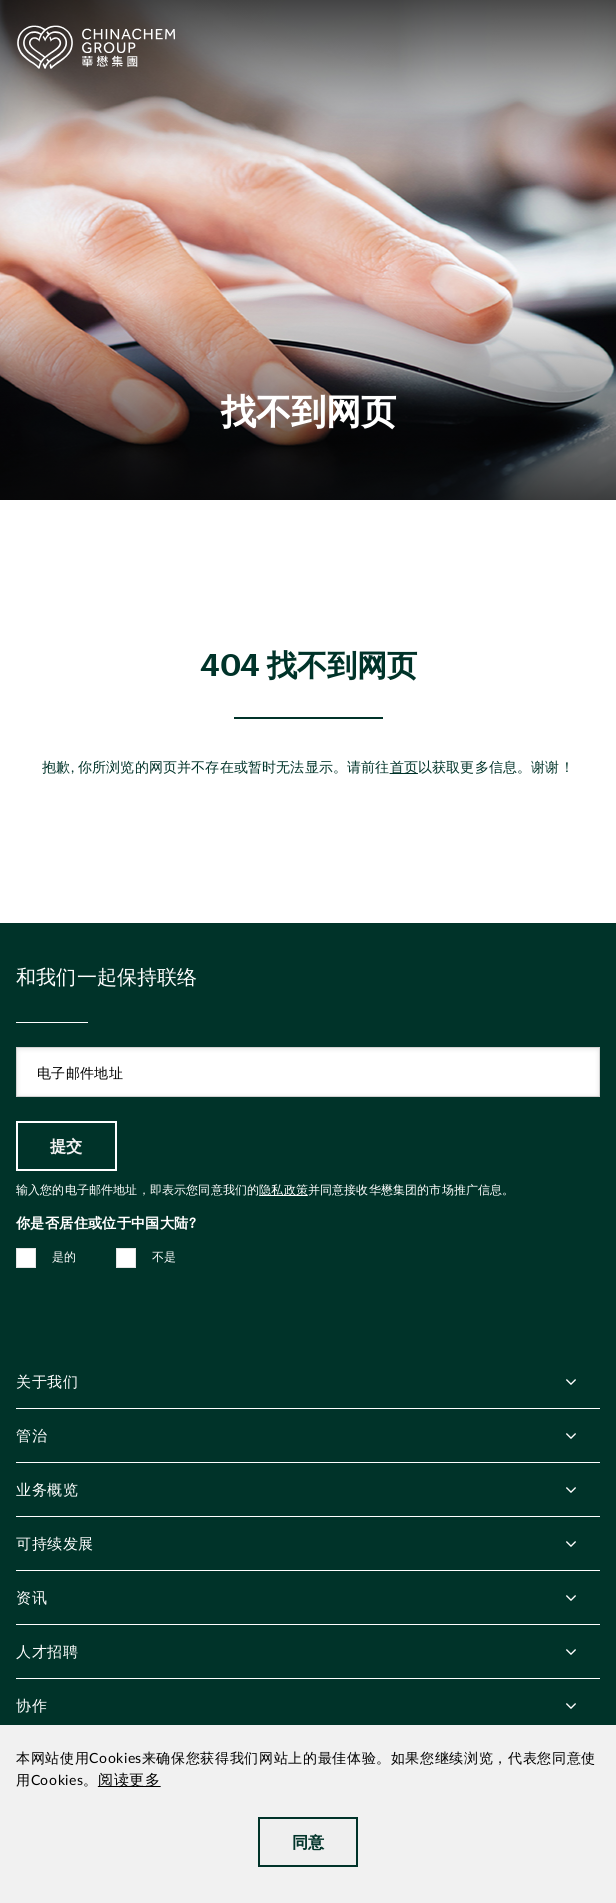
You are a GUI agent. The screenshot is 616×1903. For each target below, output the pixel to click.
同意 (308, 1841)
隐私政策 (283, 1190)
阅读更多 (129, 1780)
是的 (64, 1257)
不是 (164, 1257)
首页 (404, 768)
